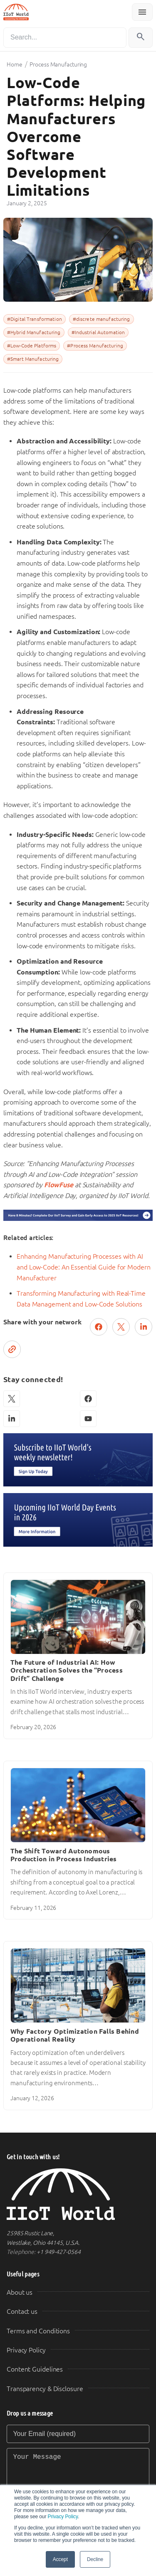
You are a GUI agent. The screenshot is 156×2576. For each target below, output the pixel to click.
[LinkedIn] (11, 1418)
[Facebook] (88, 1398)
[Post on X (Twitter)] (121, 1327)
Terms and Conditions (38, 2331)
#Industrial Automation (98, 332)
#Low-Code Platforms (31, 346)
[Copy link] (12, 1349)
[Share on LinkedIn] (143, 1327)
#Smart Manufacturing (33, 359)
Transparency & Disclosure (45, 2389)
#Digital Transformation (34, 319)
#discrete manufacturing (101, 319)
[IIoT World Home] (78, 2194)
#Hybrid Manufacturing (34, 332)
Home (14, 64)
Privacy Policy (63, 2516)
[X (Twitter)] (11, 1398)
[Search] (64, 37)
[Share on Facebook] (98, 1327)
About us (19, 2292)
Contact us (22, 2311)
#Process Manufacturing (95, 346)
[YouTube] (88, 1418)
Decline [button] (95, 2559)
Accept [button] (60, 2559)
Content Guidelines (35, 2369)
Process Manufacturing (58, 64)
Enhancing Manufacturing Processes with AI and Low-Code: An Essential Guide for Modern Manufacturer (84, 1267)
